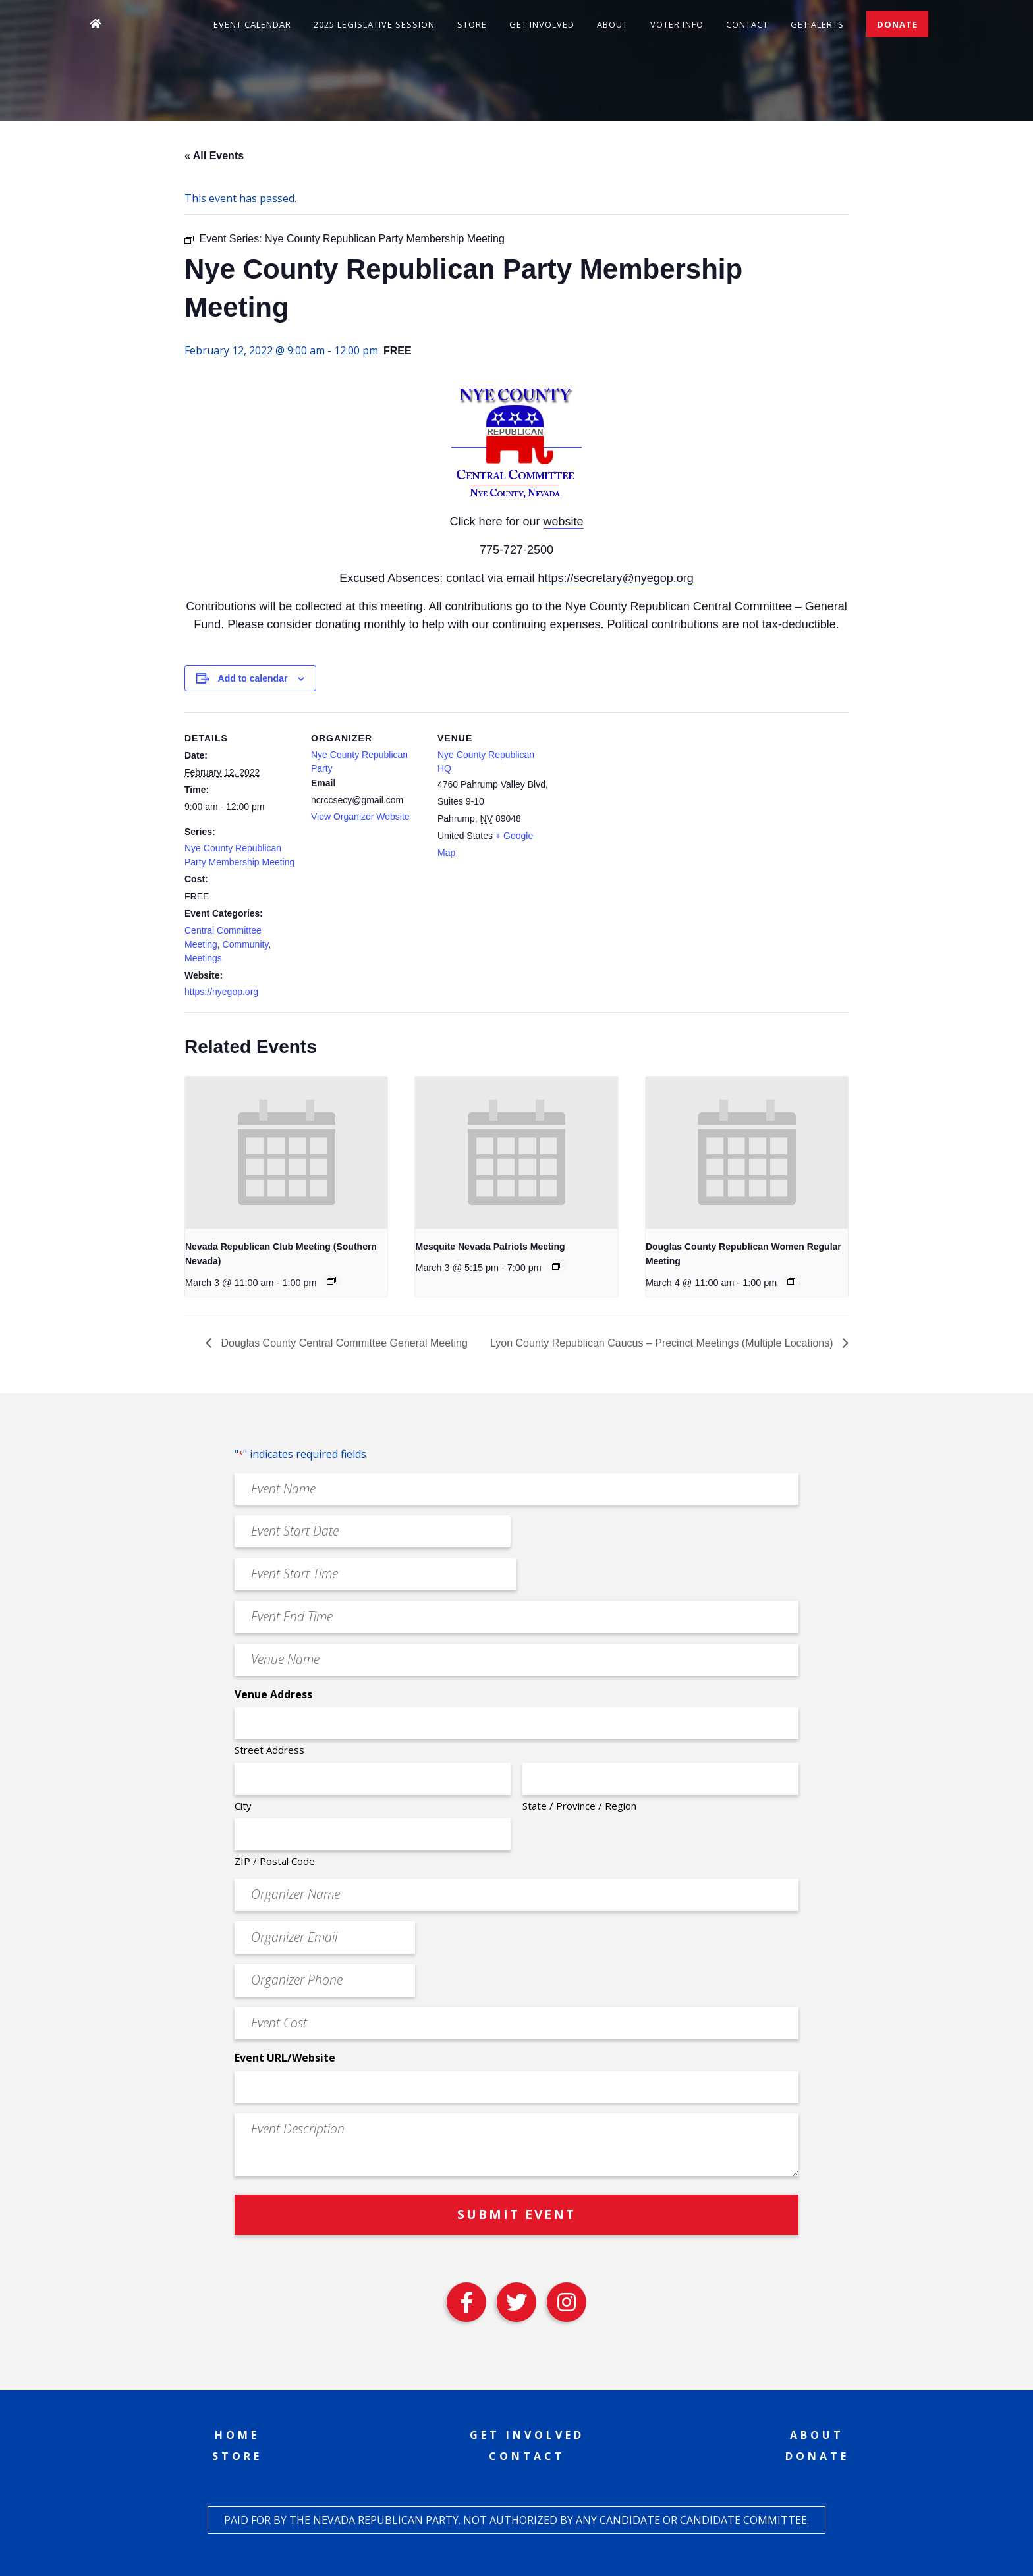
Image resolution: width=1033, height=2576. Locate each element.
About (612, 24)
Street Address (269, 1749)
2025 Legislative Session (374, 24)
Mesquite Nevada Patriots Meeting (490, 1246)
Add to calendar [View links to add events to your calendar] (253, 678)
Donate (897, 24)
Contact (747, 24)
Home (237, 2435)
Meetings (203, 958)
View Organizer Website (360, 816)
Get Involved (541, 24)
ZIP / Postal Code (275, 1860)
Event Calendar (252, 24)
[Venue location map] (633, 803)
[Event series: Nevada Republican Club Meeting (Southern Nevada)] (331, 1281)
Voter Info (677, 24)
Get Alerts (817, 24)
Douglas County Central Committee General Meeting (343, 1343)
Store (472, 24)
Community (246, 944)
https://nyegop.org (221, 991)
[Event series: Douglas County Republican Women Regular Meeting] (791, 1281)
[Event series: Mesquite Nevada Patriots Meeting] (556, 1266)
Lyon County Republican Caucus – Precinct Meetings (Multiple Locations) (663, 1343)
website (564, 521)
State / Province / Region (579, 1805)
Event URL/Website (285, 2058)
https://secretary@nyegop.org (615, 578)
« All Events (214, 155)
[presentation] (286, 1152)
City (243, 1805)
